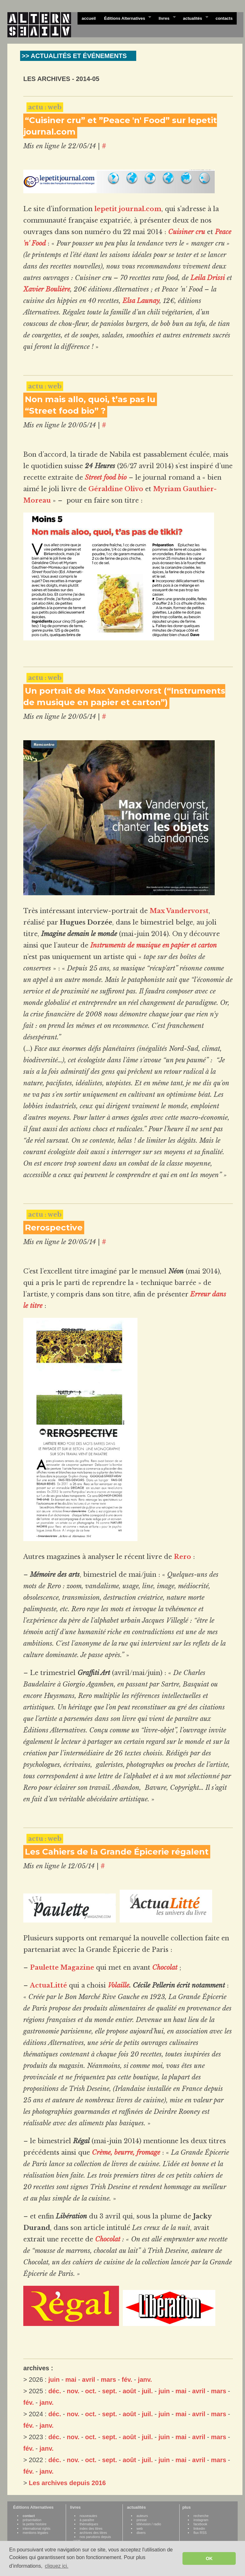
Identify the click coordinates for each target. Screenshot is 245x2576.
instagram (200, 2520)
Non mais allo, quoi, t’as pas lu (90, 399)
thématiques (89, 2524)
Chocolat (164, 1967)
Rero (182, 1557)
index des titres (91, 2528)
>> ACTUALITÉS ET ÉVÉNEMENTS (74, 55)
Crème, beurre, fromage (126, 2152)
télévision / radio (149, 2524)
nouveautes (88, 2516)
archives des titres (93, 2533)
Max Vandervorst (179, 911)
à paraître (87, 2520)
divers (141, 2533)
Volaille (118, 1985)
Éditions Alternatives (125, 18)
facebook (200, 2524)
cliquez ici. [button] (56, 2566)
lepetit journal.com (127, 209)
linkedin (199, 2528)
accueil (89, 18)
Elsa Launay (141, 301)
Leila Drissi (207, 278)
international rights (36, 2528)
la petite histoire (35, 2524)
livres (164, 18)
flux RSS (199, 2533)
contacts (224, 18)
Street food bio (106, 477)
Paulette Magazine (62, 1967)
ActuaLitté (48, 1985)
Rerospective (54, 1227)
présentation (32, 2520)
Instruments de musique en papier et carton (153, 945)
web (140, 2528)
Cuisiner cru (186, 232)
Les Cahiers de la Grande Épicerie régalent (117, 1852)
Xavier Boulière (46, 289)
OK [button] (209, 2558)
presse (142, 2520)
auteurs (142, 2516)
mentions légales (35, 2533)
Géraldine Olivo (115, 489)
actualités (193, 18)
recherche (200, 2516)
